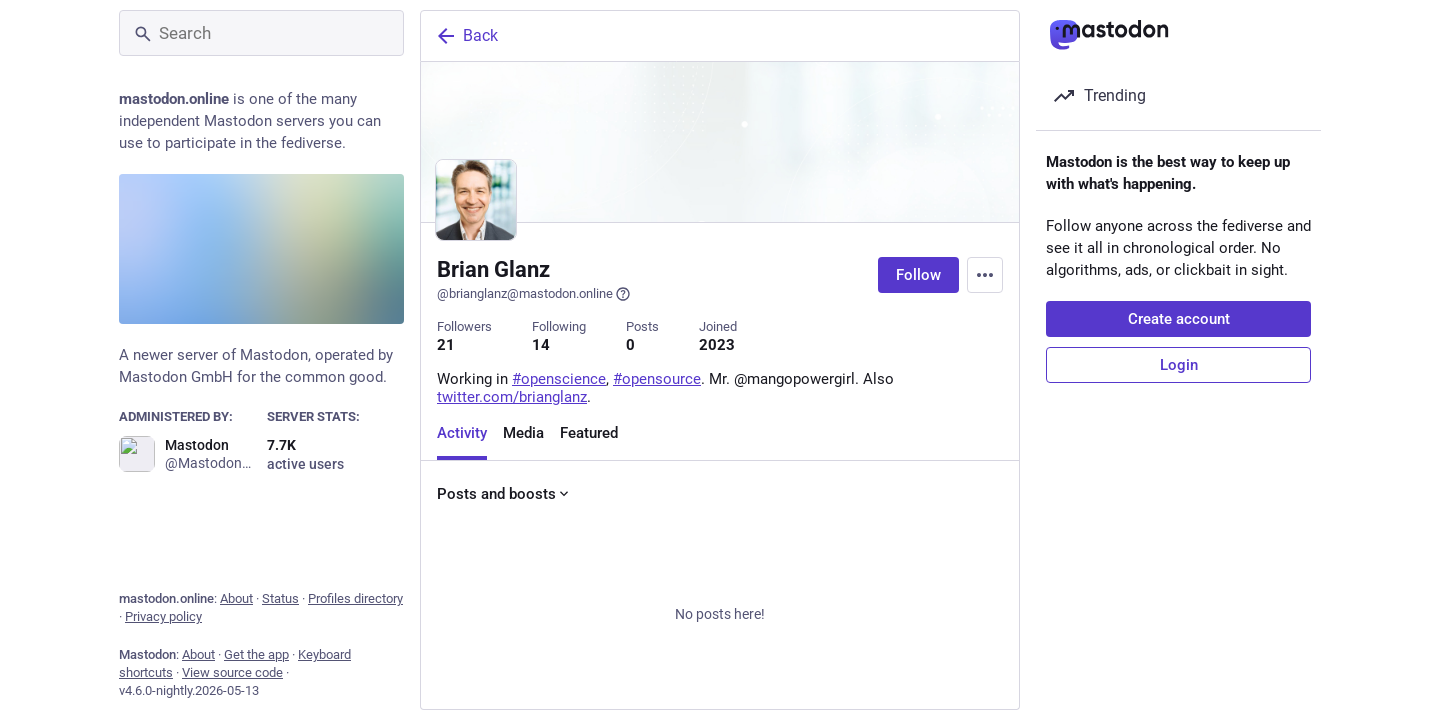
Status (280, 598)
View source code (232, 672)
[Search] (261, 33)
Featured (589, 433)
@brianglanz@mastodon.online (534, 294)
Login (1179, 365)
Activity (462, 433)
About (236, 598)
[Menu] (985, 275)
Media (523, 433)
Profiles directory (355, 598)
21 (446, 345)
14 (541, 345)
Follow (918, 275)
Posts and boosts (504, 494)
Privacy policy (163, 616)
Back (466, 36)
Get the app (256, 654)
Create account (1179, 319)
